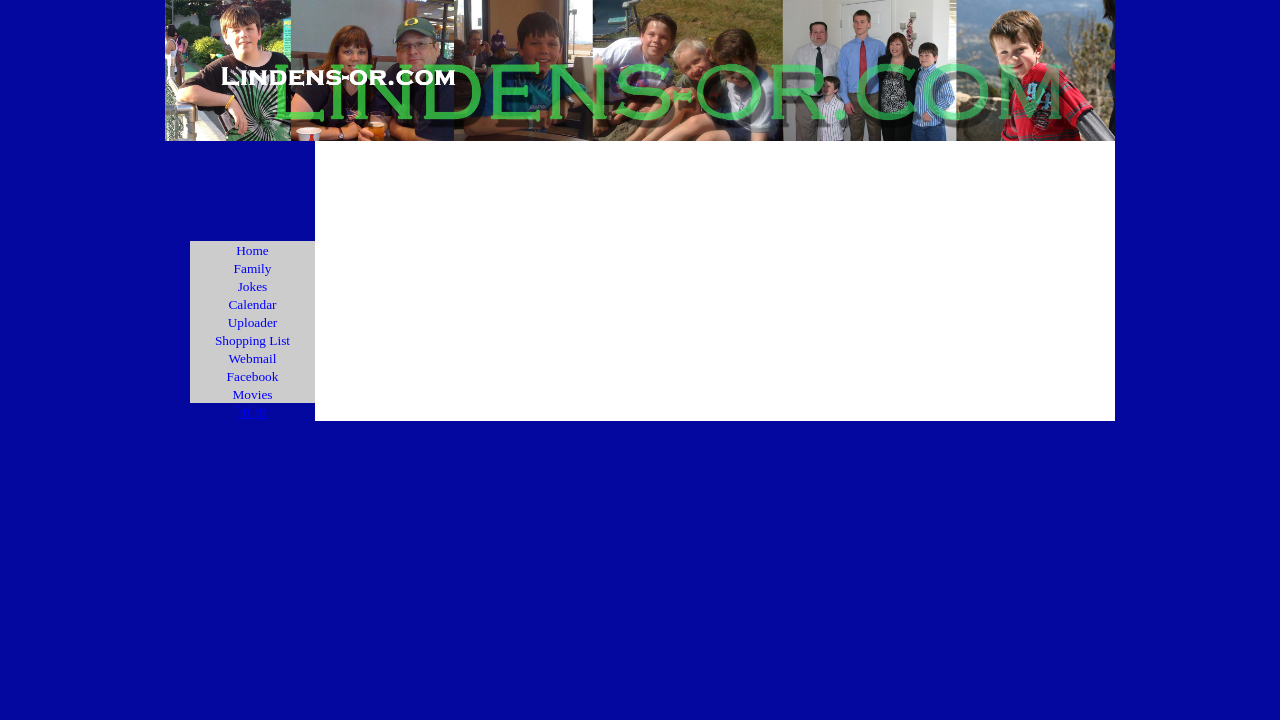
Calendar (252, 304)
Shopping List (252, 340)
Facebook (253, 376)
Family (253, 268)
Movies (253, 394)
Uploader (253, 322)
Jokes (253, 286)
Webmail (253, 358)
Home (252, 250)
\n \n (252, 411)
